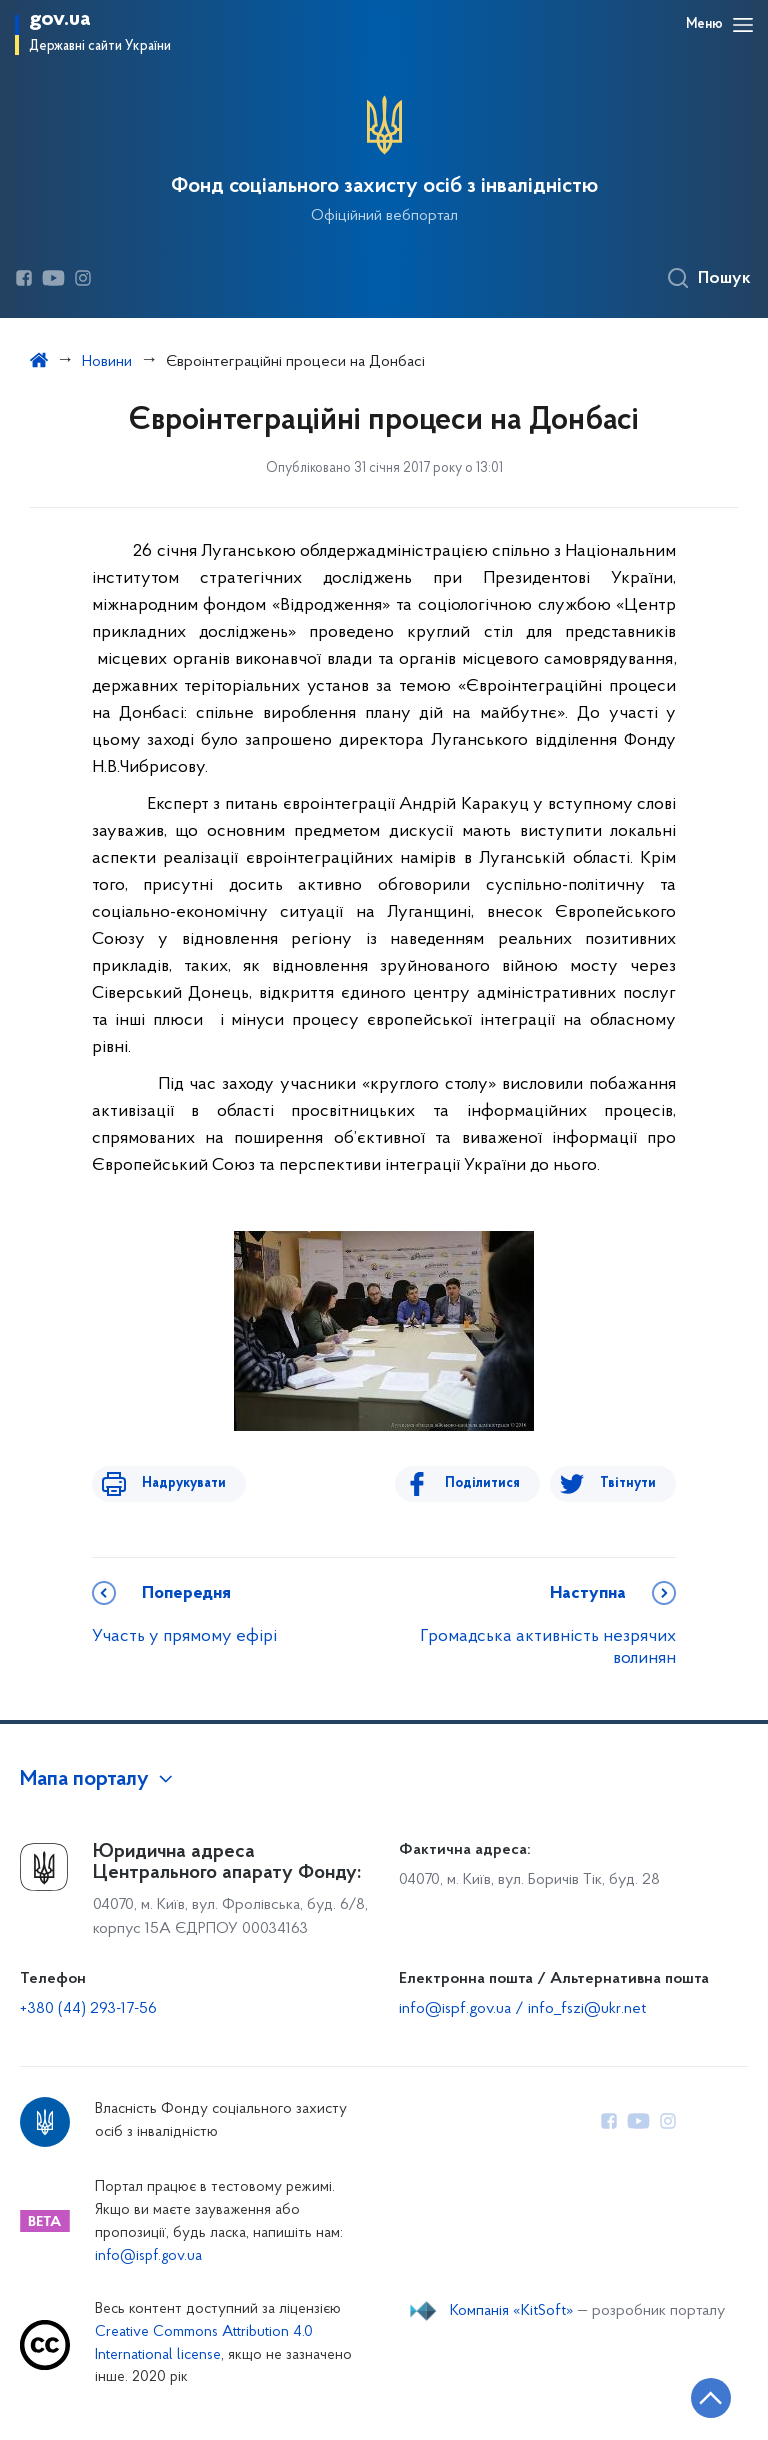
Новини (107, 362)
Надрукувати (174, 1483)
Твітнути (628, 1483)
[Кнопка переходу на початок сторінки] (693, 2395)
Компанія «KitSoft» (512, 2311)
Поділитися (492, 1483)
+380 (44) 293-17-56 (88, 2009)
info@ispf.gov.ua (148, 2256)
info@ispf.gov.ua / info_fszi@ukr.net (522, 2009)
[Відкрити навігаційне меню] (743, 25)
